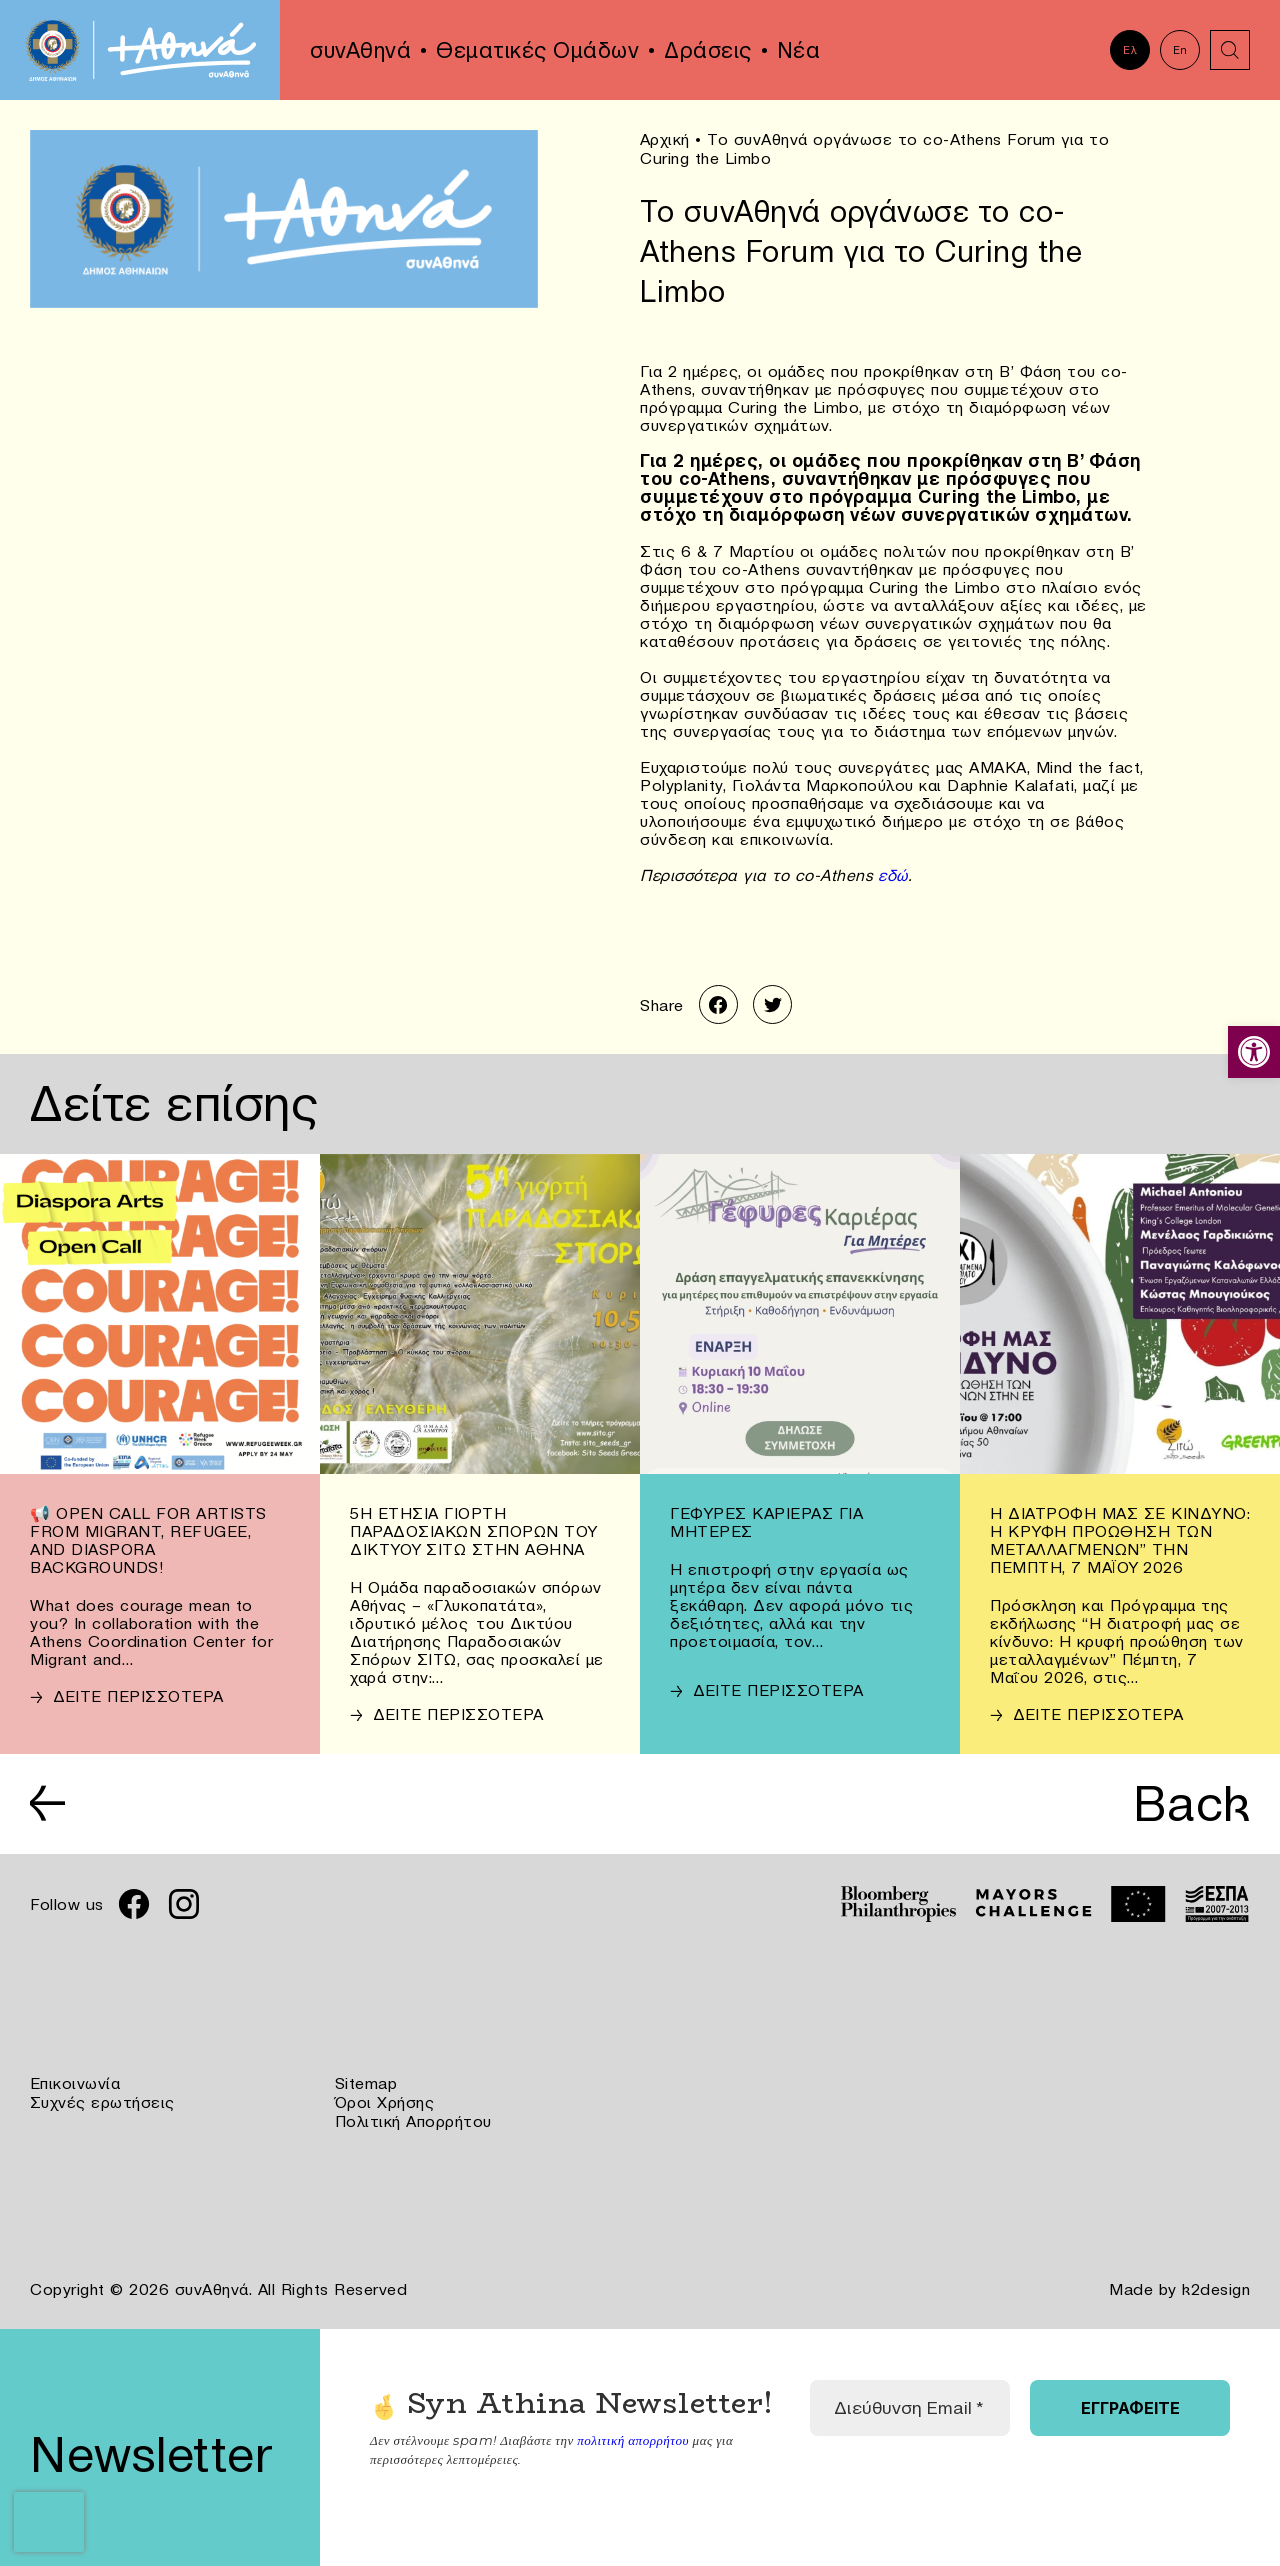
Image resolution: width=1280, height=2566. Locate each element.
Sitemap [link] (366, 2082)
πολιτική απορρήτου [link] (632, 2435)
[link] (1254, 1052)
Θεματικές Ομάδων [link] (537, 50)
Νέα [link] (799, 50)
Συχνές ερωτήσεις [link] (102, 2100)
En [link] (1180, 50)
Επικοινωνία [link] (75, 2082)
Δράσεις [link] (708, 50)
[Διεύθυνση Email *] (910, 2404)
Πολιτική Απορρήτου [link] (413, 2118)
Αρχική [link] (665, 139)
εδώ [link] (890, 874)
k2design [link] (1216, 2286)
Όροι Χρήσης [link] (385, 2100)
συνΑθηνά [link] (360, 50)
